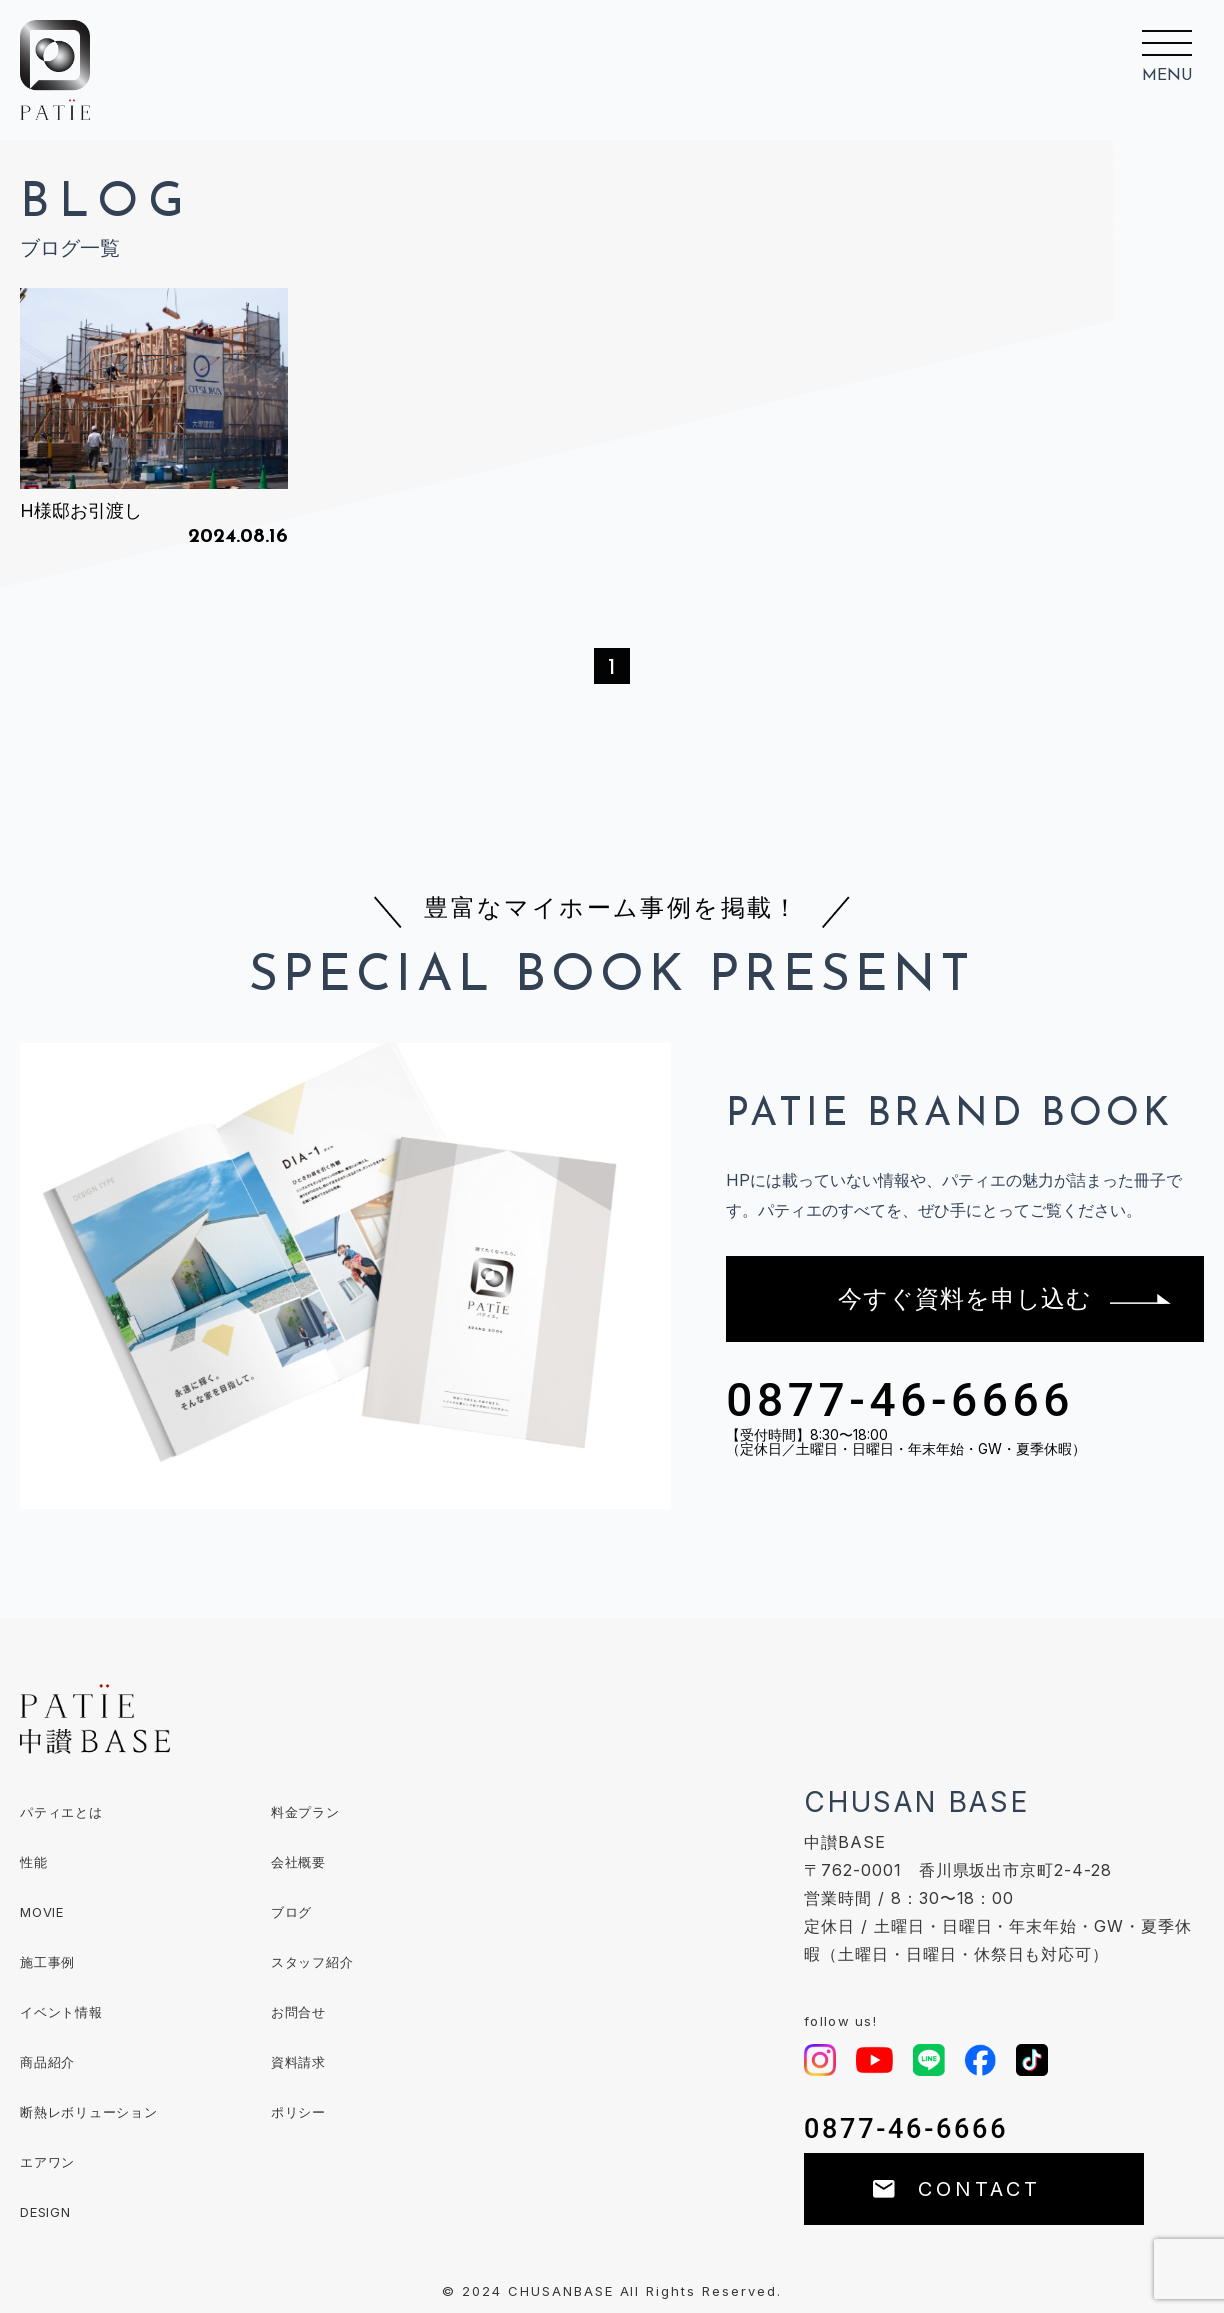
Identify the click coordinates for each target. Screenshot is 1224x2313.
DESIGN (45, 2212)
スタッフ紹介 (312, 1962)
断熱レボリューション (89, 2112)
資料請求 (298, 2062)
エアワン (47, 2162)
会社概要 (298, 1862)
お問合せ (298, 2012)
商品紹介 (47, 2062)
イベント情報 (61, 2012)
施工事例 (47, 1962)
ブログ (291, 1912)
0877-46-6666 (900, 1400)
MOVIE (42, 1912)
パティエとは (61, 1812)
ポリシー (298, 2112)
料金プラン (305, 1812)
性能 (34, 1862)
